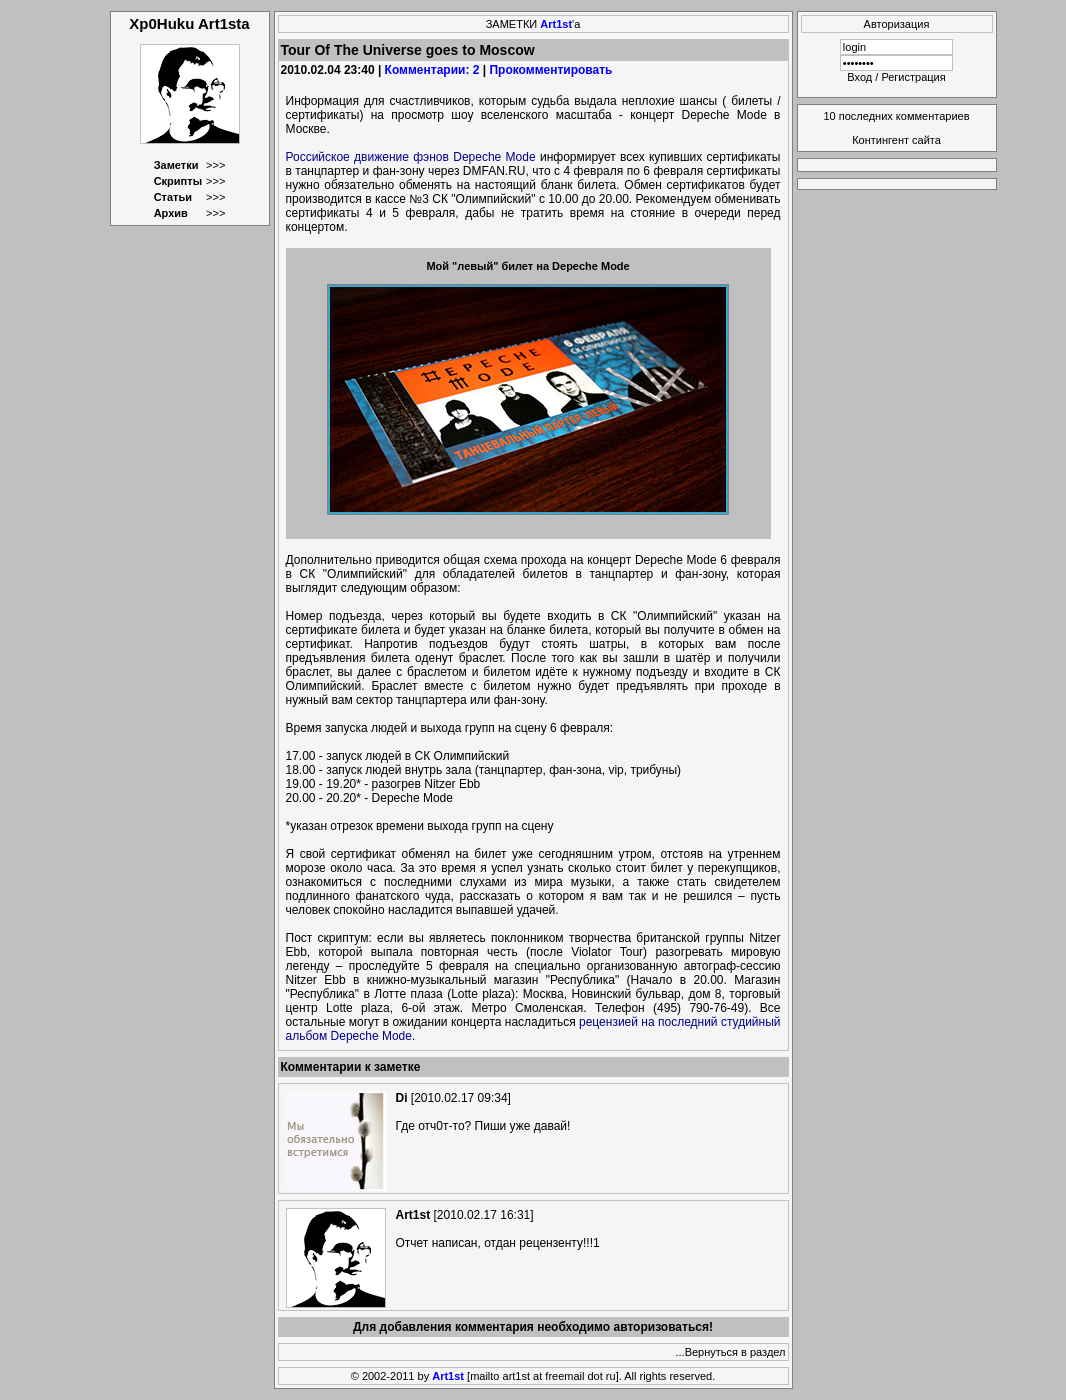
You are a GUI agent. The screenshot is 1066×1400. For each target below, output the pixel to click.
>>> (215, 165)
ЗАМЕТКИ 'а (533, 24)
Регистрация (913, 77)
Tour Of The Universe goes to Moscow (408, 50)
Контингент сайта (896, 140)
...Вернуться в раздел (731, 1352)
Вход (859, 77)
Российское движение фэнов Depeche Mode (411, 157)
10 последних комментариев (897, 116)
